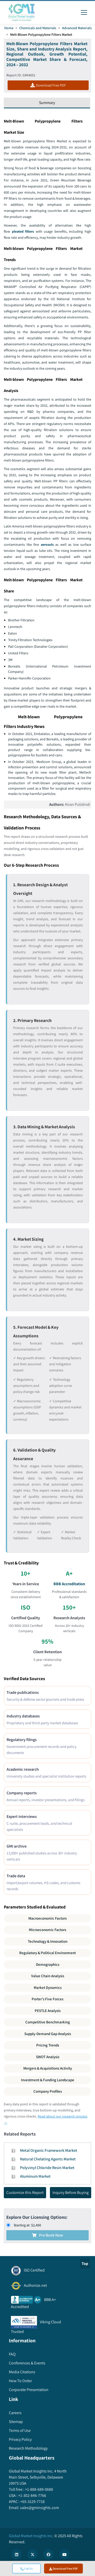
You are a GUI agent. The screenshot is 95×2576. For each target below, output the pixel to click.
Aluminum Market (35, 2176)
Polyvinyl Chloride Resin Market (47, 2167)
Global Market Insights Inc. (31, 2535)
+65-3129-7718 (32, 2501)
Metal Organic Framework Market (48, 2150)
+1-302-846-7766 (31, 2495)
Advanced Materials (77, 28)
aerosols (47, 544)
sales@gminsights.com (39, 2507)
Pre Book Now (47, 2235)
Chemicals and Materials (37, 28)
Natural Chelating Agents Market (48, 2159)
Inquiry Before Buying (70, 2192)
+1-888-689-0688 (38, 2489)
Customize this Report (25, 2192)
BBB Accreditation (69, 1583)
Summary (47, 102)
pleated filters (24, 231)
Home (8, 28)
